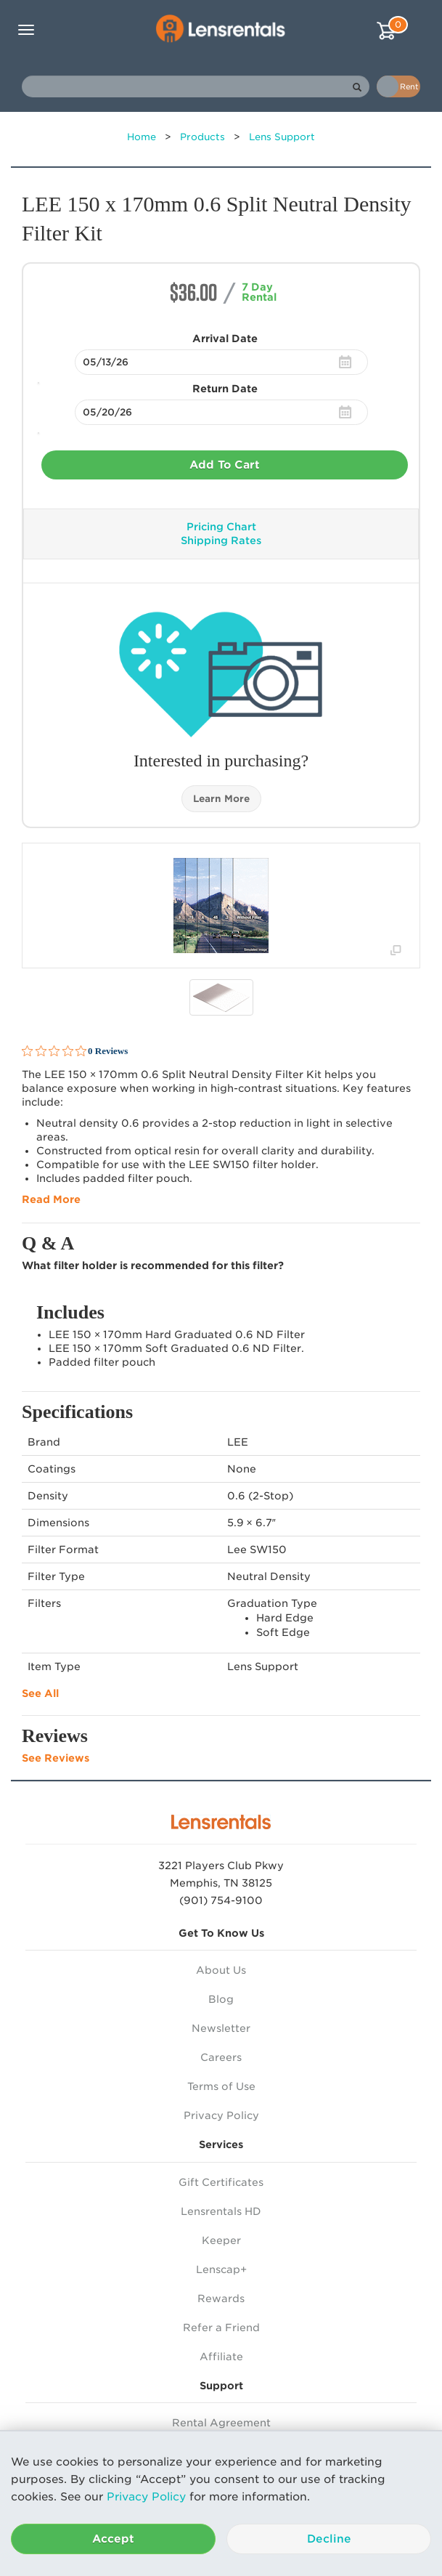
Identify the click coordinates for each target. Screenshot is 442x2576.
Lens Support (282, 136)
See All (40, 1693)
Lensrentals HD (221, 2211)
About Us (221, 1970)
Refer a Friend (221, 2327)
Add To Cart (224, 464)
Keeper (221, 2240)
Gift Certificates (221, 2182)
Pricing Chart (221, 526)
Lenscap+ (221, 2269)
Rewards (221, 2298)
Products (202, 136)
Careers (221, 2057)
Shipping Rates (221, 540)
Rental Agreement (221, 2423)
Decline (329, 2538)
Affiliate (221, 2356)
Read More (51, 1199)
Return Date (225, 388)
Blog (221, 1999)
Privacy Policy (146, 2496)
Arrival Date (225, 338)
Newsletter (221, 2028)
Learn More (221, 798)
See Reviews (55, 1758)
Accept (113, 2538)
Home (141, 136)
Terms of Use (221, 2086)
